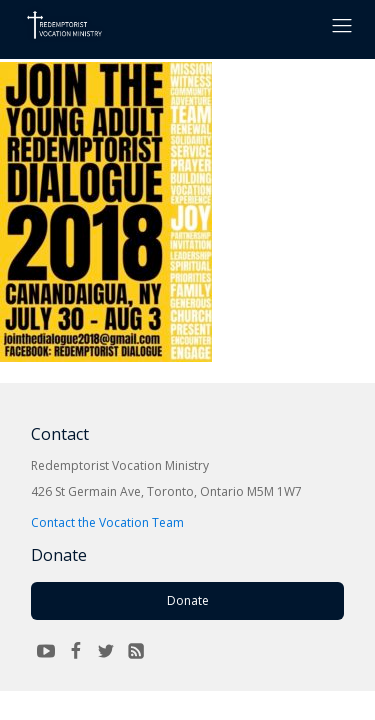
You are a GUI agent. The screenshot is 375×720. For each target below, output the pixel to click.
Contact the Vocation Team (107, 522)
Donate (188, 600)
